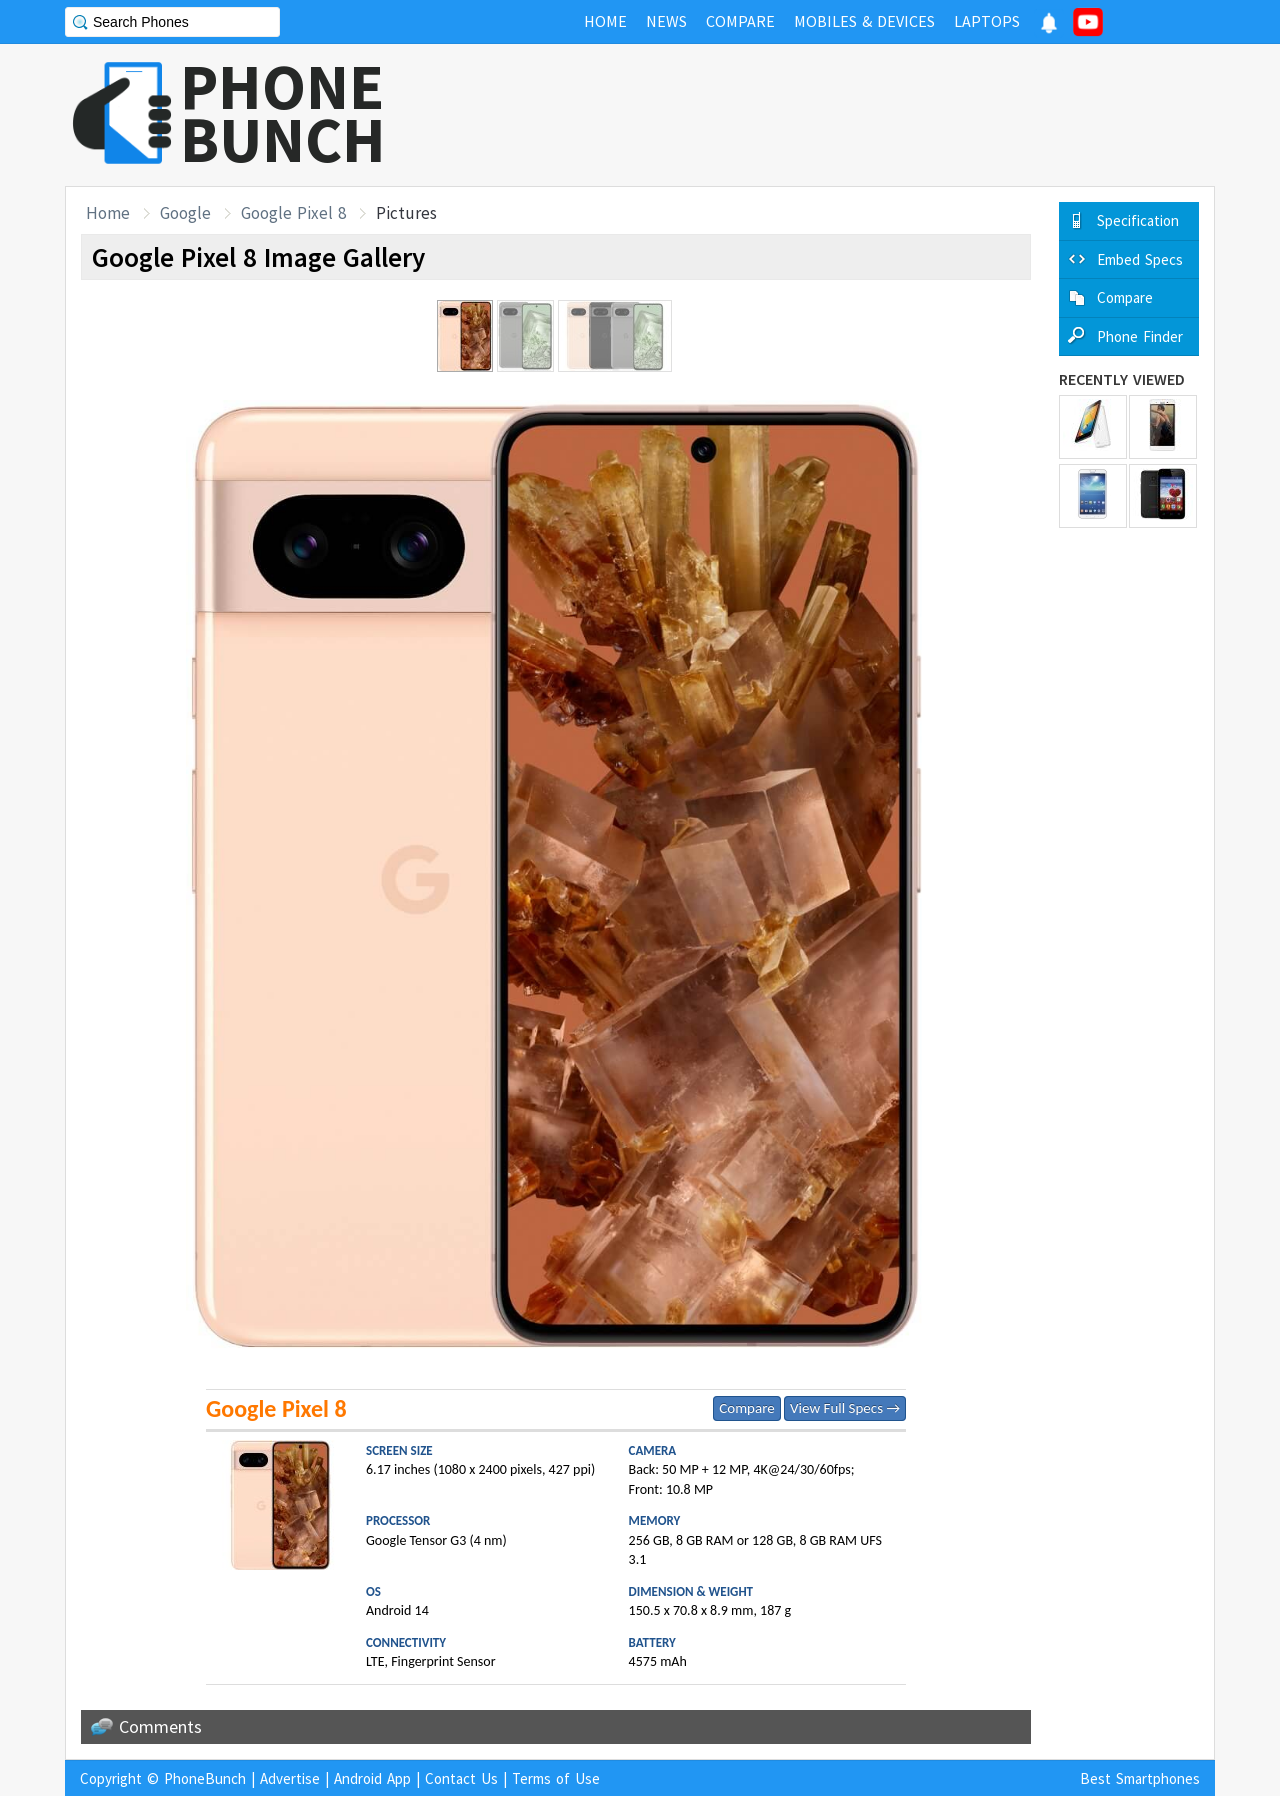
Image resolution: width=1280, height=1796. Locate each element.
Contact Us (461, 1778)
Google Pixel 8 (293, 213)
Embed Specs (1140, 259)
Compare (746, 1408)
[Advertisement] (851, 115)
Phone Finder (1140, 336)
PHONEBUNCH (283, 113)
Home (108, 213)
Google (185, 213)
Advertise (290, 1778)
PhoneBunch (205, 1778)
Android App (372, 1778)
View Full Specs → (845, 1408)
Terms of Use (556, 1778)
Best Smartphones (1140, 1778)
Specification (1138, 220)
